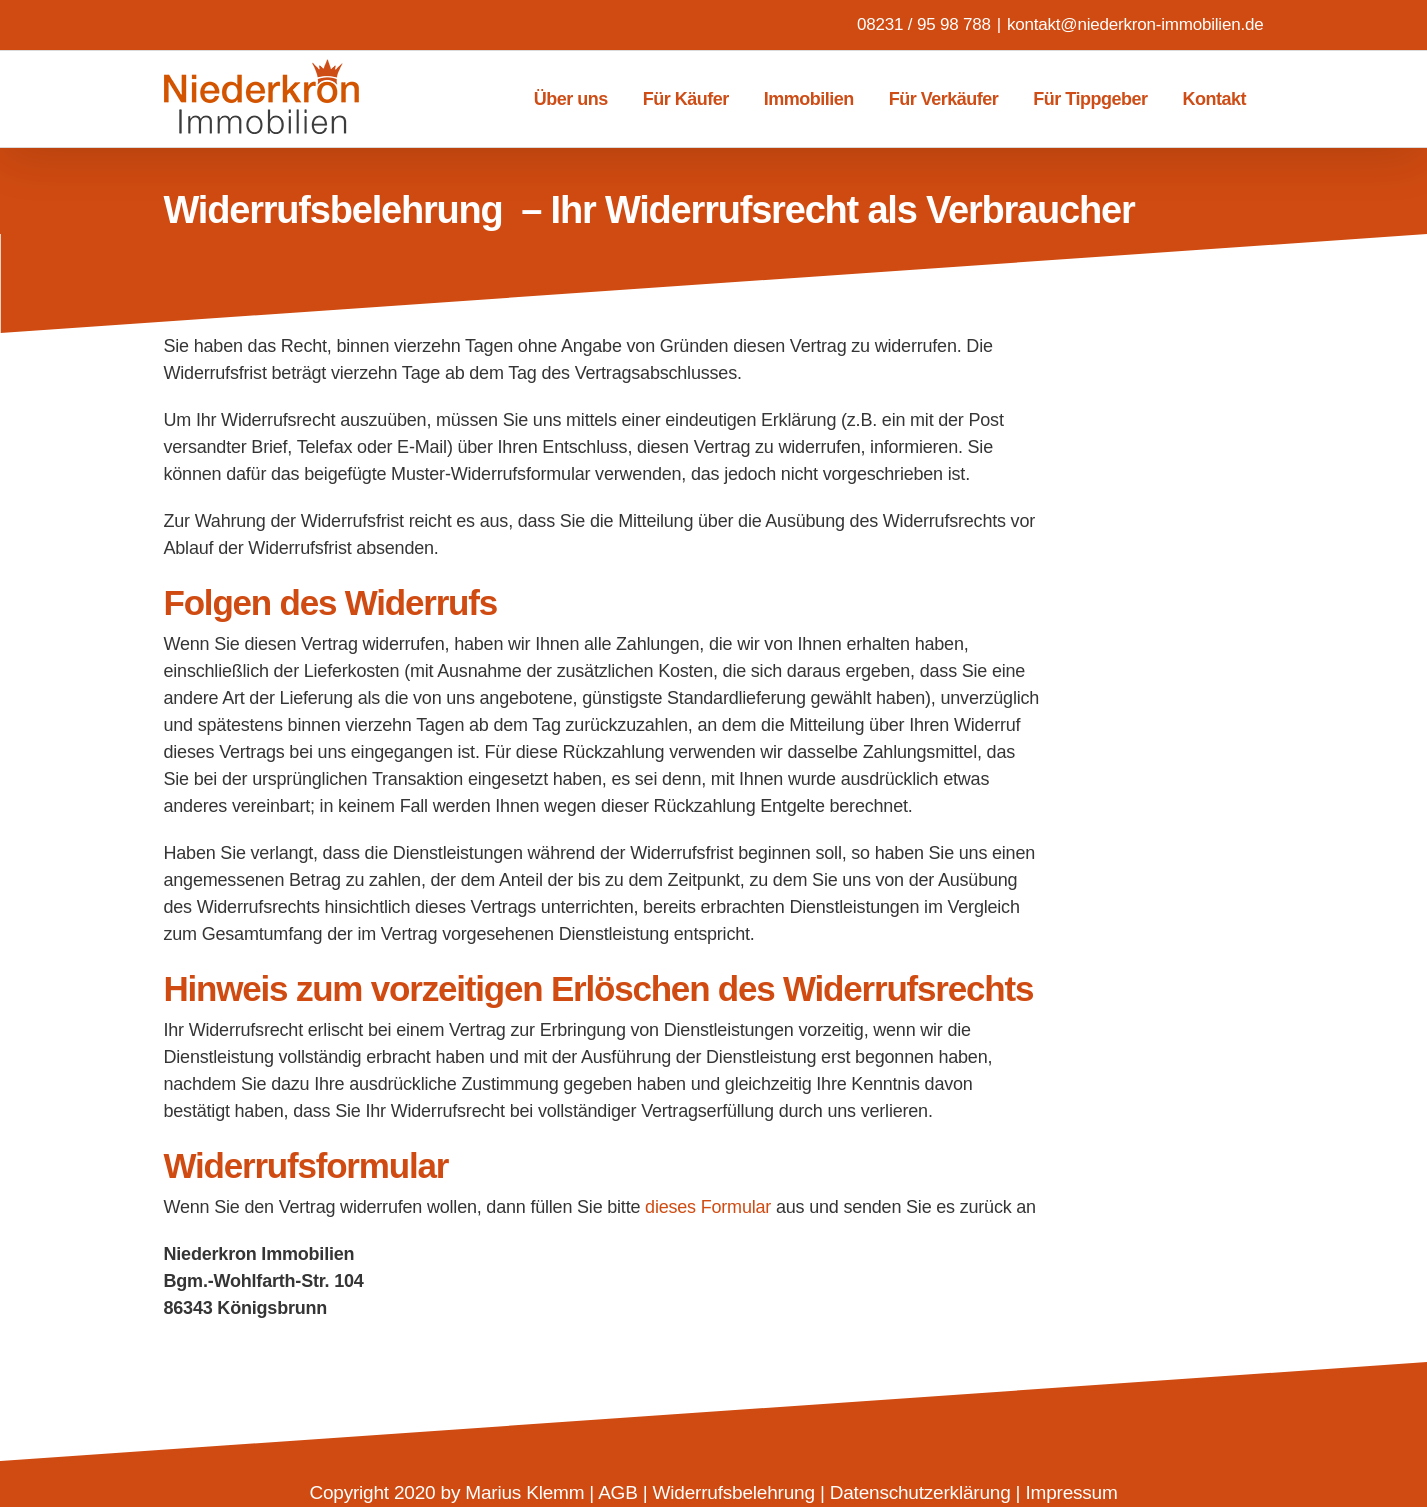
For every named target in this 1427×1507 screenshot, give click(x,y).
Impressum (1071, 1492)
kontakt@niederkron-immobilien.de (1135, 24)
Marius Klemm (524, 1492)
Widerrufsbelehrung (734, 1492)
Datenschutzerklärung (920, 1492)
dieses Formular (708, 1207)
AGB (618, 1492)
